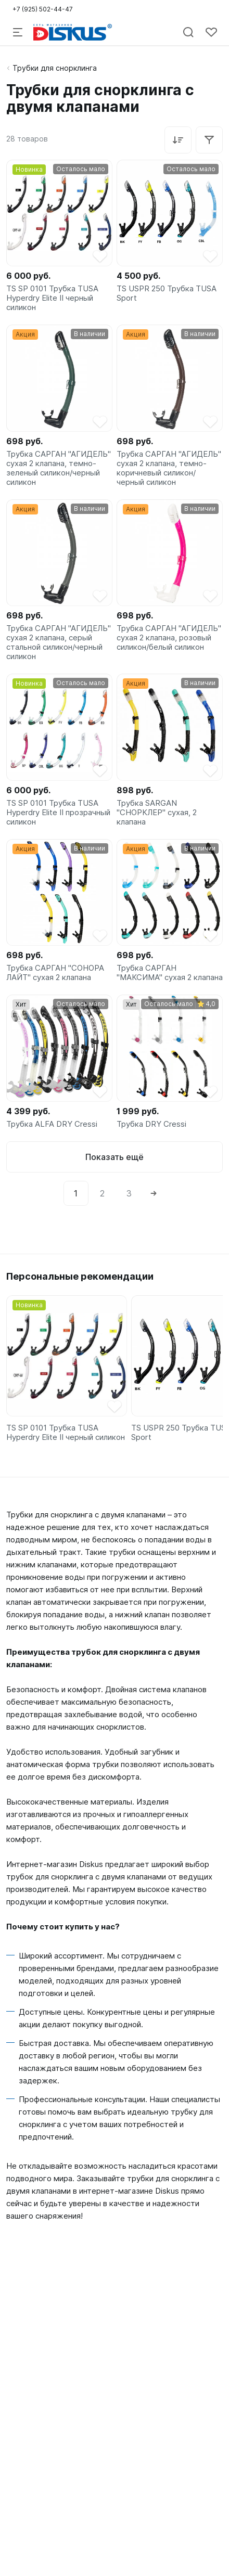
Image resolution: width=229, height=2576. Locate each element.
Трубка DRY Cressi (151, 1124)
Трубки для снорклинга (54, 67)
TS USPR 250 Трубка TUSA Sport (167, 293)
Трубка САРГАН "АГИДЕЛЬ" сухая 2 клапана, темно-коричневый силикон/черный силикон (169, 468)
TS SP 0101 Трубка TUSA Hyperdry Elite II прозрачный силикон (58, 812)
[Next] (153, 1193)
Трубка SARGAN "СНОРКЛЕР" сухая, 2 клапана (157, 812)
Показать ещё (114, 1157)
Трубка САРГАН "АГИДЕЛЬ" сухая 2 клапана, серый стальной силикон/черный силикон (58, 642)
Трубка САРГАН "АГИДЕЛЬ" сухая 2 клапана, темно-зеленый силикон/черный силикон (58, 468)
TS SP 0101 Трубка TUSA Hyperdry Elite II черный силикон (52, 298)
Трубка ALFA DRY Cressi (51, 1124)
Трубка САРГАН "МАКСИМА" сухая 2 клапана (170, 972)
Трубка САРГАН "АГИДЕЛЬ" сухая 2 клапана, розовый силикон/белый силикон (169, 638)
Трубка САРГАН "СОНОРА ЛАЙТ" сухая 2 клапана (55, 972)
